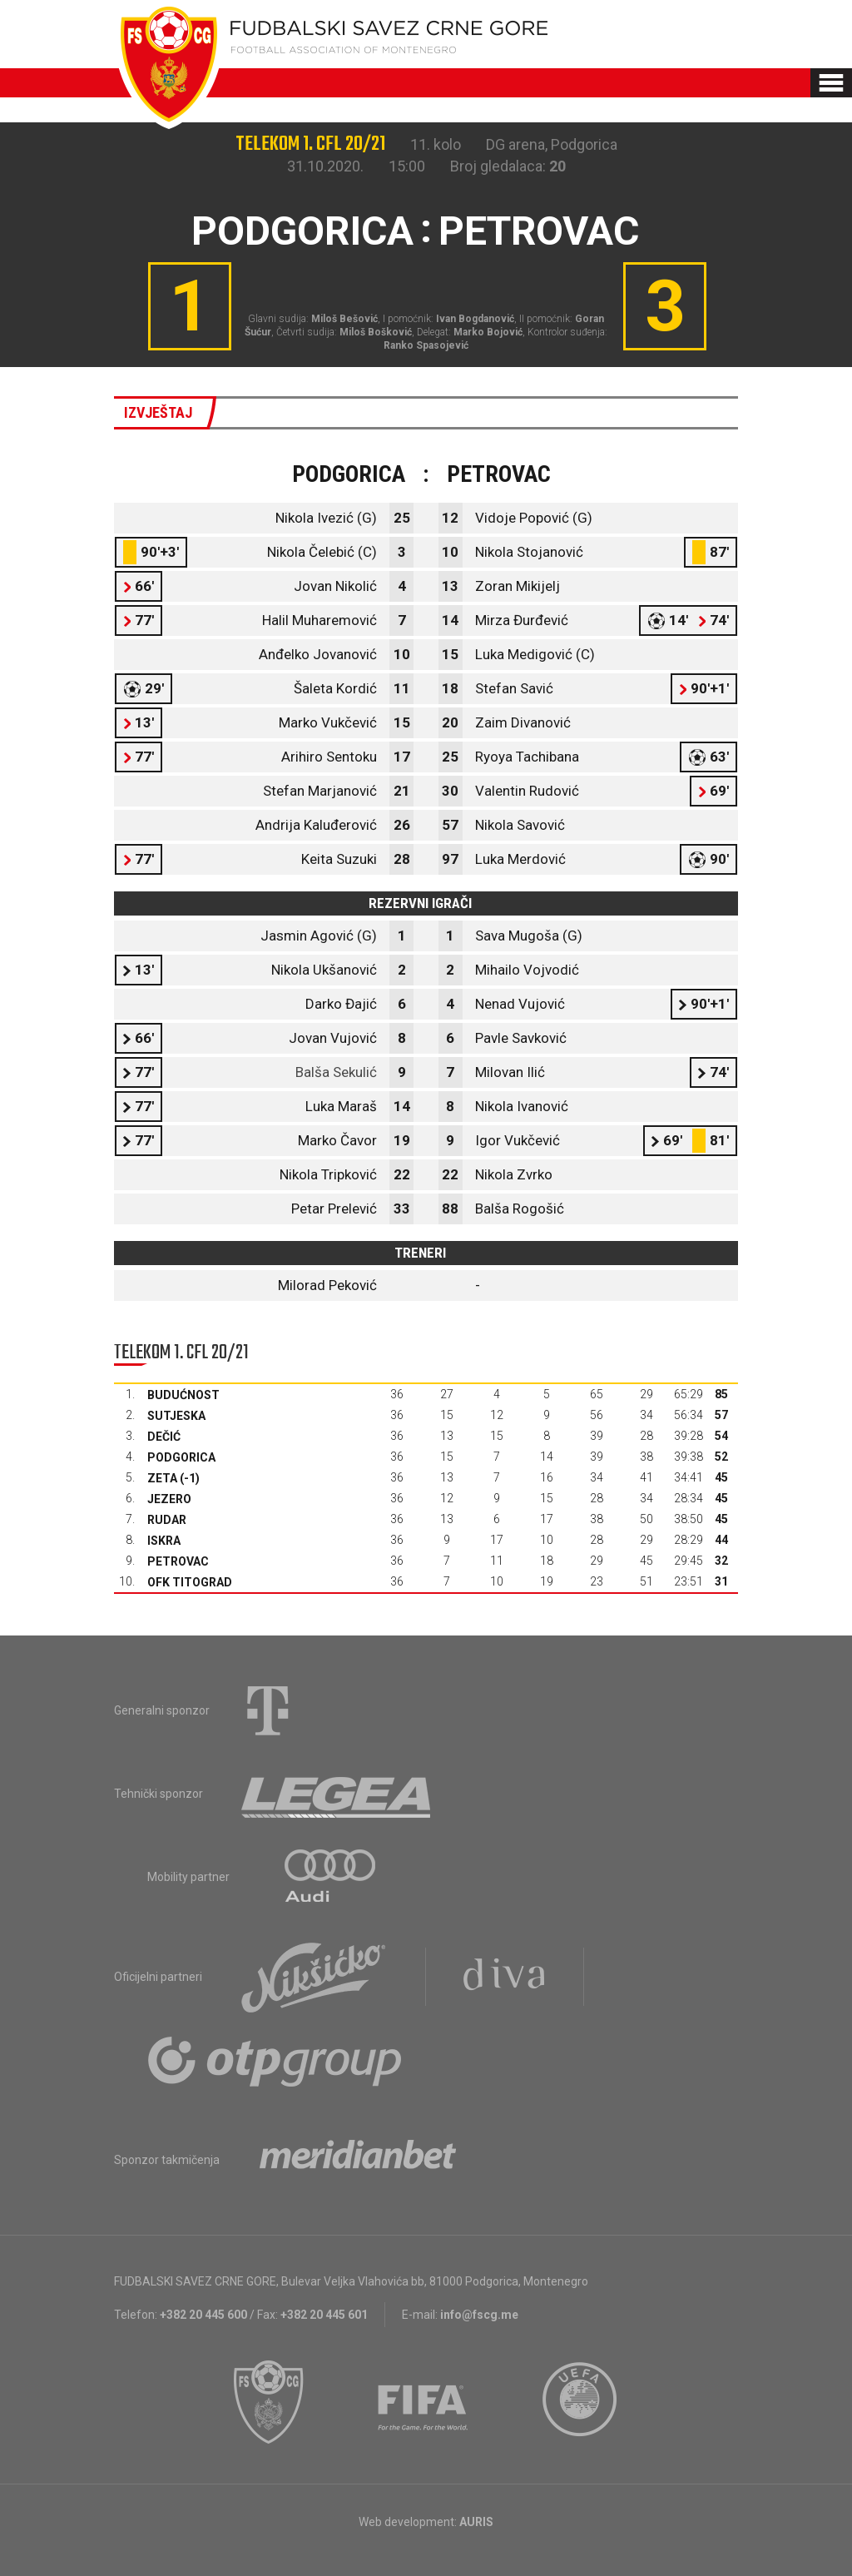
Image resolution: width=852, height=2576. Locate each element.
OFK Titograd (189, 1582)
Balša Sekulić (336, 1072)
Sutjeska (176, 1415)
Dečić (164, 1436)
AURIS (476, 2522)
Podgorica (181, 1457)
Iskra (164, 1540)
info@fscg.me (479, 2314)
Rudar (166, 1519)
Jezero (169, 1499)
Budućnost (183, 1395)
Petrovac (178, 1561)
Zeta (162, 1478)
